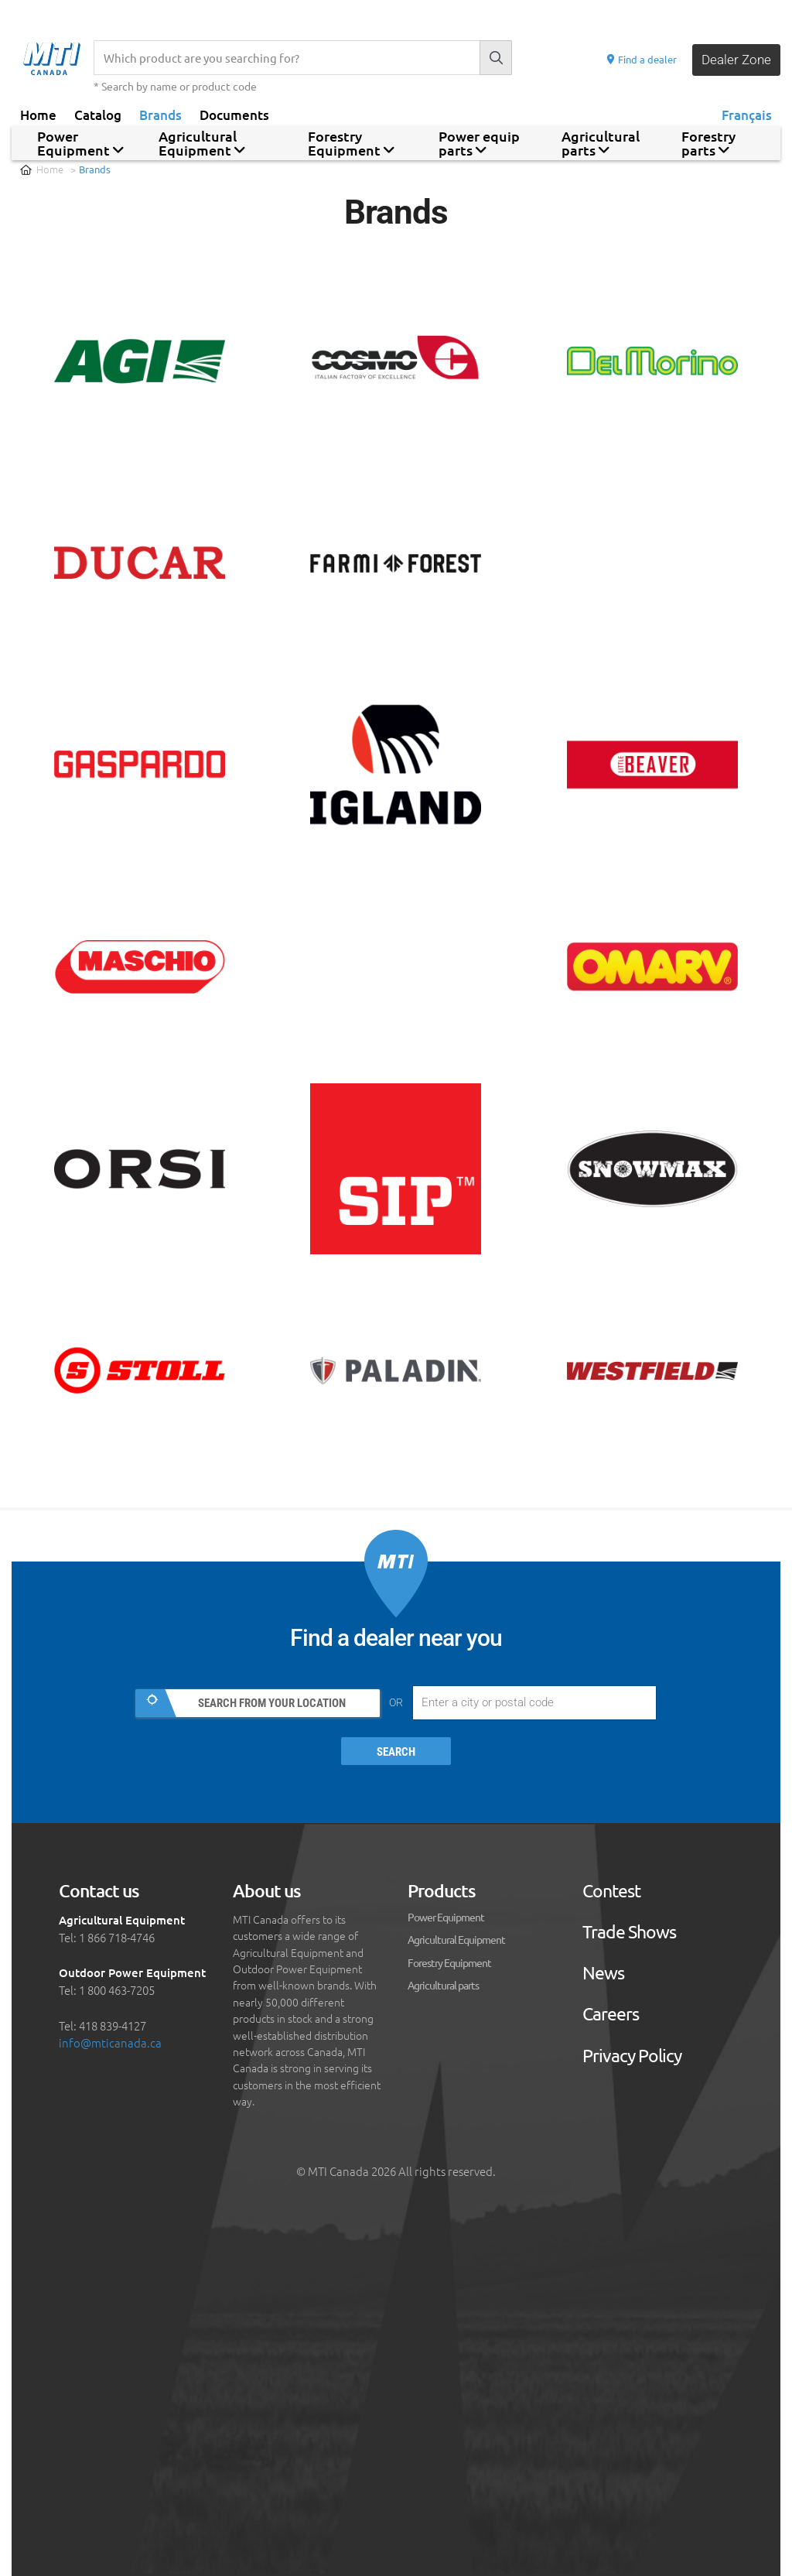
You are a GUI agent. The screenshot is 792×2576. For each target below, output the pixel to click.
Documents (234, 114)
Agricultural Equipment (456, 1940)
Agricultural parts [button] (601, 143)
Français (747, 114)
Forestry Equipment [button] (351, 143)
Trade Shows (629, 1932)
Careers (610, 2015)
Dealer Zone (736, 59)
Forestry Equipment (449, 1962)
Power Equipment (446, 1916)
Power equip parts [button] (479, 143)
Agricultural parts (443, 1984)
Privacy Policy (631, 2056)
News (603, 1973)
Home (38, 114)
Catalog (97, 114)
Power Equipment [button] (80, 143)
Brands (160, 114)
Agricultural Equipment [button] (202, 143)
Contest (611, 1891)
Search (396, 1752)
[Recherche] (287, 57)
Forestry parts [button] (708, 143)
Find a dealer (641, 59)
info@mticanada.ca (110, 2043)
